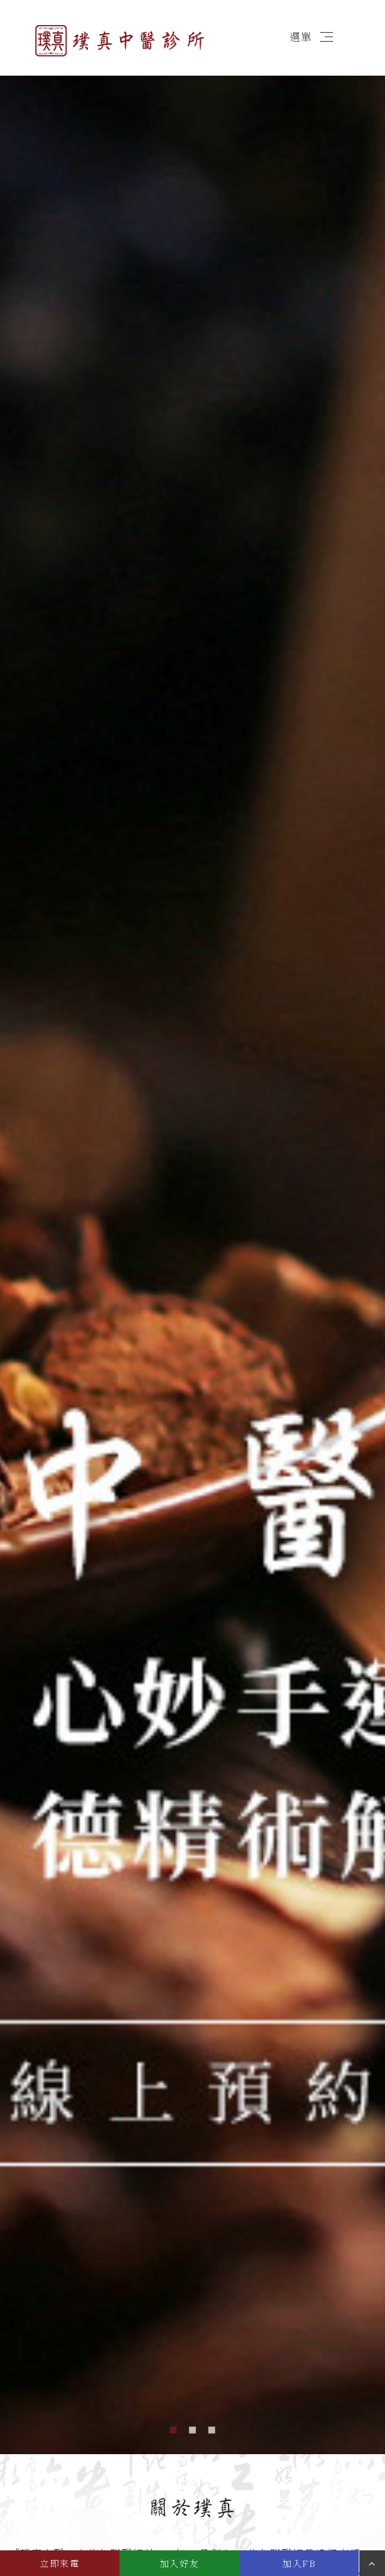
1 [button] (173, 2427)
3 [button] (211, 2427)
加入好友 (180, 2563)
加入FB (299, 2563)
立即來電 (60, 2563)
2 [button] (192, 2427)
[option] (192, 1254)
